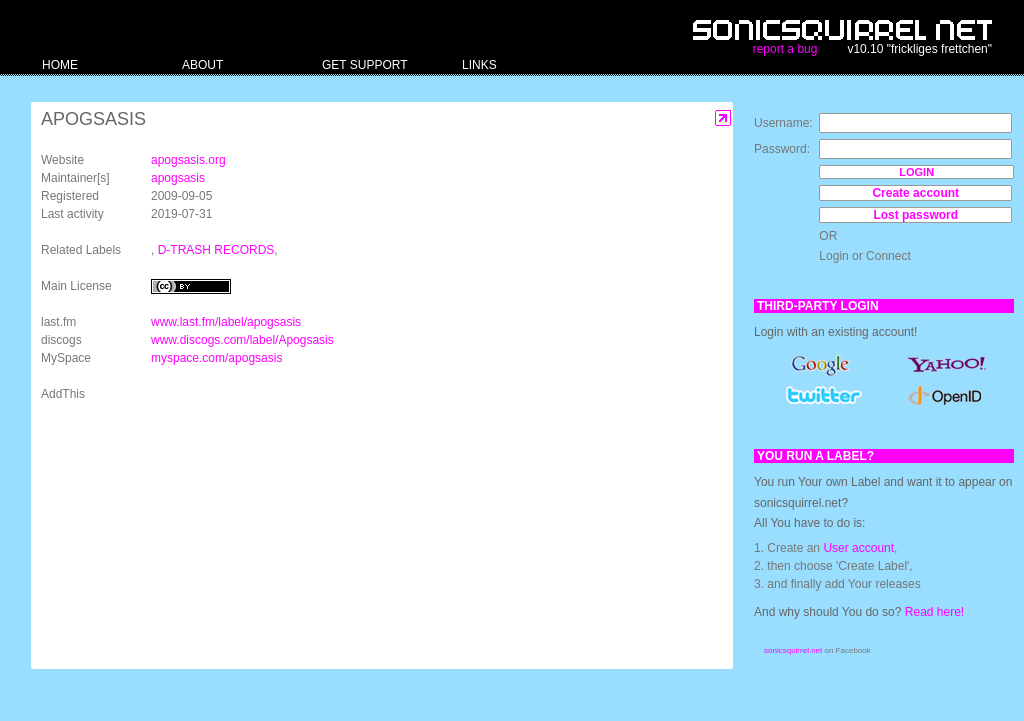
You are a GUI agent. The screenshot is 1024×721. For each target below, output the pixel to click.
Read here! (934, 612)
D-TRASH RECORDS (216, 250)
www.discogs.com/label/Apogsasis (242, 340)
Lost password (915, 215)
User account (858, 548)
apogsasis (178, 178)
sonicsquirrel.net (793, 650)
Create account (915, 193)
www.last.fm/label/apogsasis (226, 322)
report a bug (785, 49)
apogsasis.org (188, 160)
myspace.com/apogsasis (216, 358)
